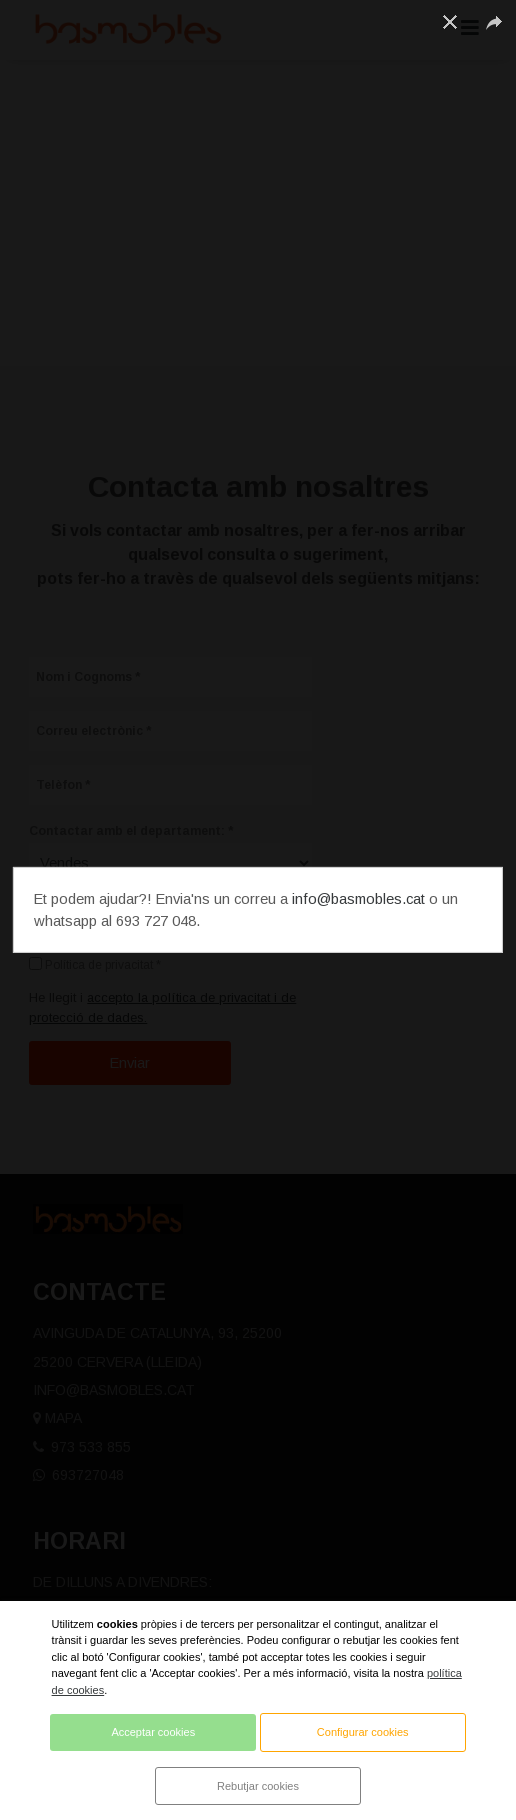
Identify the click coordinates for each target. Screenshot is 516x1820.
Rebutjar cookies (258, 1786)
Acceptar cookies (153, 1732)
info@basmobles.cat (358, 899)
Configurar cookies (363, 1732)
